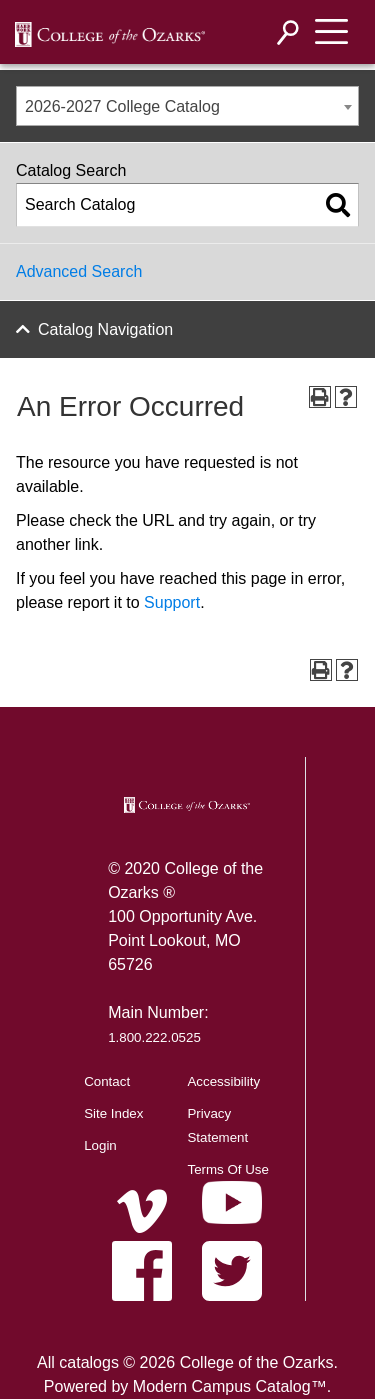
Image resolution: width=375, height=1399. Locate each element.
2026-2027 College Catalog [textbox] (122, 106)
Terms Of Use (227, 1169)
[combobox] (187, 106)
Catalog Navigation (105, 329)
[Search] (288, 32)
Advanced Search (79, 271)
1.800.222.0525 (154, 1037)
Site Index (113, 1113)
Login (100, 1145)
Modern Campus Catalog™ (230, 1386)
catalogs (89, 1362)
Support (172, 602)
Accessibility (223, 1081)
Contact (107, 1081)
